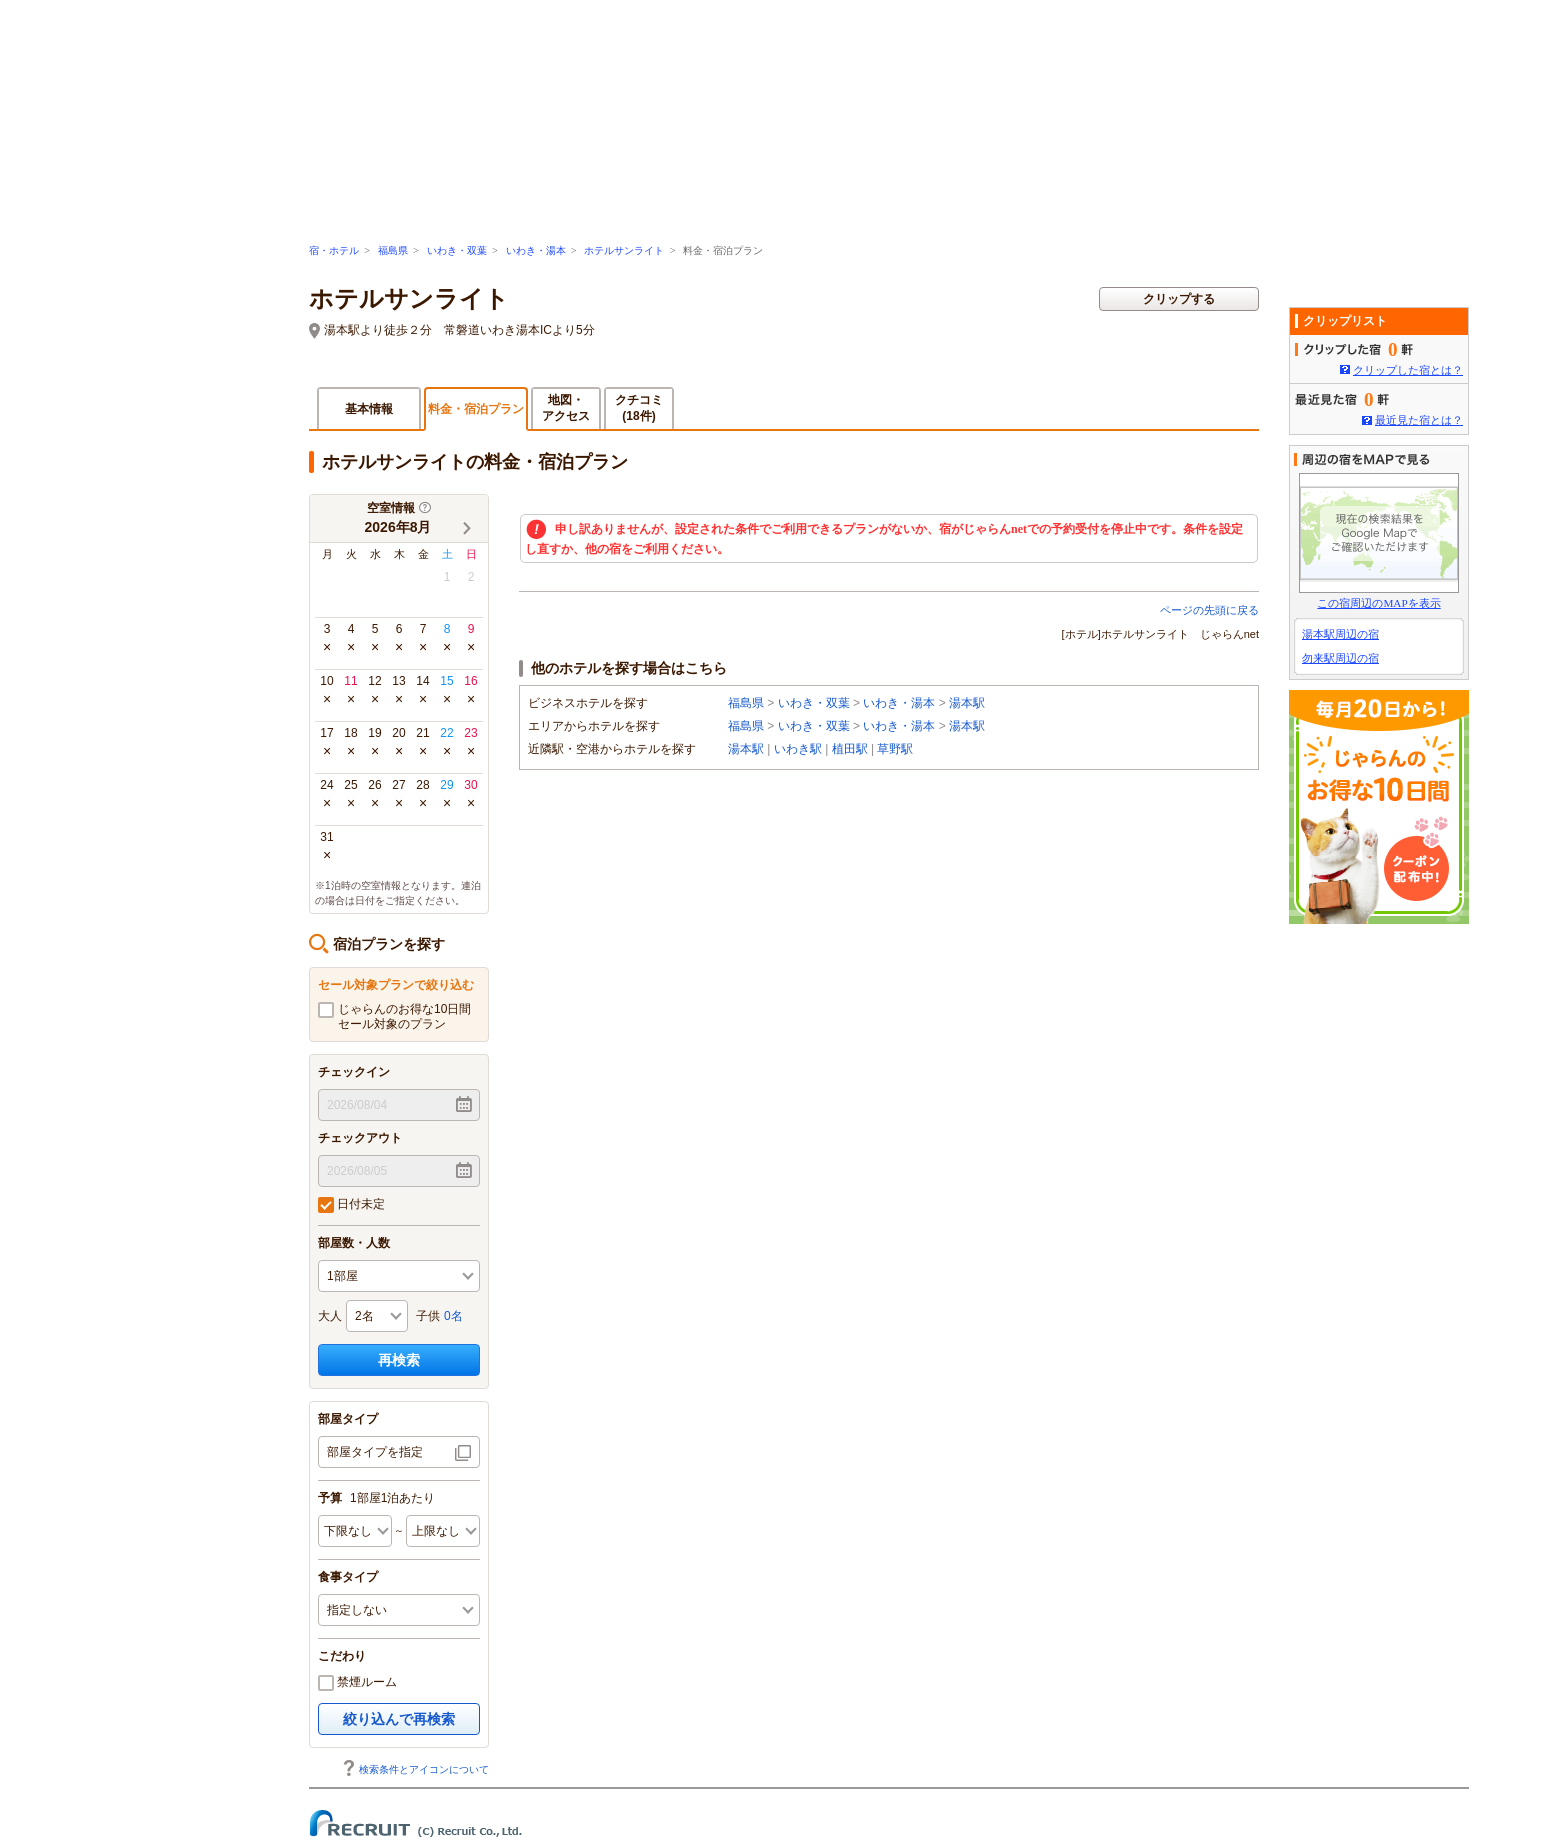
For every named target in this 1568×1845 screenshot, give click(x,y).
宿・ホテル (334, 250)
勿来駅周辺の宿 (1340, 658)
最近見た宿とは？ (1419, 420)
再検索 (399, 1360)
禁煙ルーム (357, 1683)
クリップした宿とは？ (1408, 370)
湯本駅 (967, 703)
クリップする (1179, 299)
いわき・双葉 (457, 250)
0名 (453, 1316)
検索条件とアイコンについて (415, 1769)
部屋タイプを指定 (375, 1452)
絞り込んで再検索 (399, 1719)
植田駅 (850, 749)
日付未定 (351, 1205)
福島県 (393, 250)
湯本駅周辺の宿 (1340, 634)
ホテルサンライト (624, 250)
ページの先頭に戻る (1209, 610)
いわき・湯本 (536, 250)
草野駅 (895, 749)
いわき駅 (798, 749)
